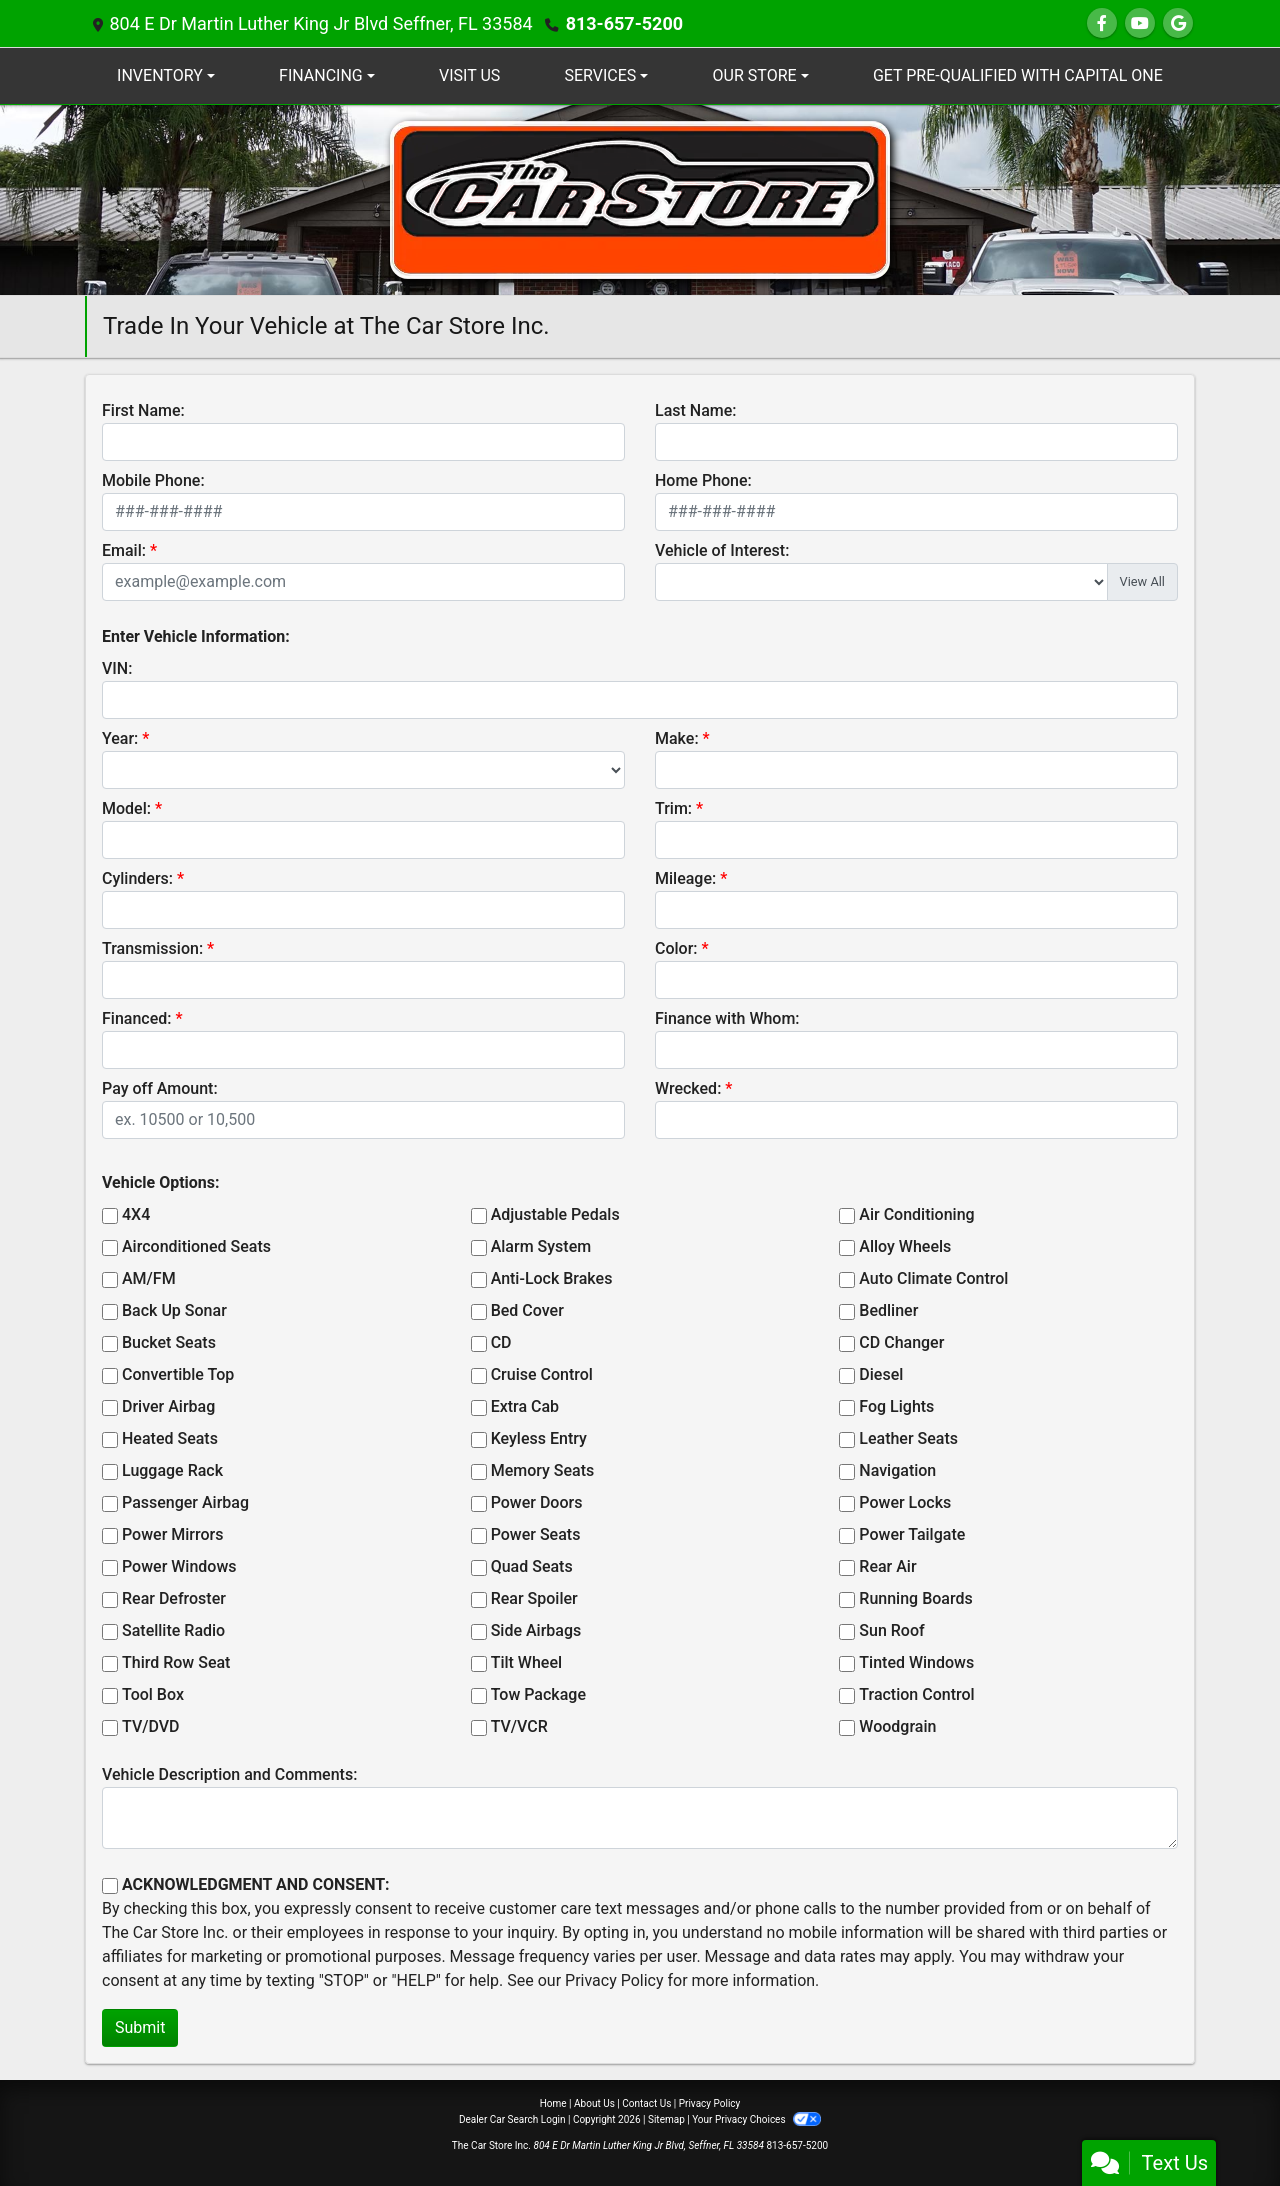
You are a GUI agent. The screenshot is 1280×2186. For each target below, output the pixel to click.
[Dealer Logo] (640, 198)
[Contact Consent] (110, 1886)
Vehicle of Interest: (722, 550)
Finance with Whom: (727, 1018)
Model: (126, 808)
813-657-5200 (624, 23)
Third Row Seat (176, 1662)
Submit (140, 2027)
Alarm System (541, 1246)
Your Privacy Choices (756, 2119)
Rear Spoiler (534, 1598)
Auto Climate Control (933, 1278)
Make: (677, 738)
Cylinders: (137, 878)
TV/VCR (519, 1726)
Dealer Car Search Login (512, 2119)
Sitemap (666, 2119)
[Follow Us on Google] (1178, 23)
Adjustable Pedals (555, 1214)
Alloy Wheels (905, 1246)
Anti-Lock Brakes (552, 1278)
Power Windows (179, 1566)
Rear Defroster (174, 1598)
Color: (676, 948)
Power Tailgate (912, 1534)
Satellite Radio (173, 1630)
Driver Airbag (168, 1406)
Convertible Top (178, 1374)
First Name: (143, 410)
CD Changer (901, 1342)
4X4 (136, 1214)
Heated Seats (170, 1438)
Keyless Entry (539, 1438)
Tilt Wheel (526, 1662)
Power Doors (537, 1502)
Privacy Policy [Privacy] (710, 2103)
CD (501, 1342)
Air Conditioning (916, 1214)
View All (1142, 581)
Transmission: (152, 948)
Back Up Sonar (174, 1310)
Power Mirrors (172, 1534)
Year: (120, 738)
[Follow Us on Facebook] (1102, 23)
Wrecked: (688, 1088)
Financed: (136, 1018)
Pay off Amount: (160, 1088)
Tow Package (538, 1694)
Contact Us (646, 2103)
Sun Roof (891, 1630)
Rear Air (887, 1566)
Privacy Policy (614, 1980)
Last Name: (696, 410)
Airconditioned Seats (196, 1246)
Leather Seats (908, 1438)
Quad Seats (532, 1566)
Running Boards (915, 1598)
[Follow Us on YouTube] (1140, 23)
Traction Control (916, 1694)
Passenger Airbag (185, 1502)
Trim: (673, 808)
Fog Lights (896, 1406)
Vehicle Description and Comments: (229, 1774)
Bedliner (888, 1310)
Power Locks (905, 1502)
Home (553, 2103)
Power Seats (536, 1534)
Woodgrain (897, 1726)
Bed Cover (527, 1310)
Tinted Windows (916, 1662)
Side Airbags (536, 1630)
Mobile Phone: (153, 480)
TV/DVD (151, 1726)
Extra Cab (525, 1406)
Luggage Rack (172, 1470)
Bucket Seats (169, 1342)
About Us (594, 2103)
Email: (124, 550)
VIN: (117, 668)
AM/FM (149, 1278)
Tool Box (153, 1694)
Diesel (881, 1374)
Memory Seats (543, 1470)
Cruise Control (542, 1374)
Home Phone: (703, 480)
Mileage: (685, 878)
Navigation (897, 1470)
